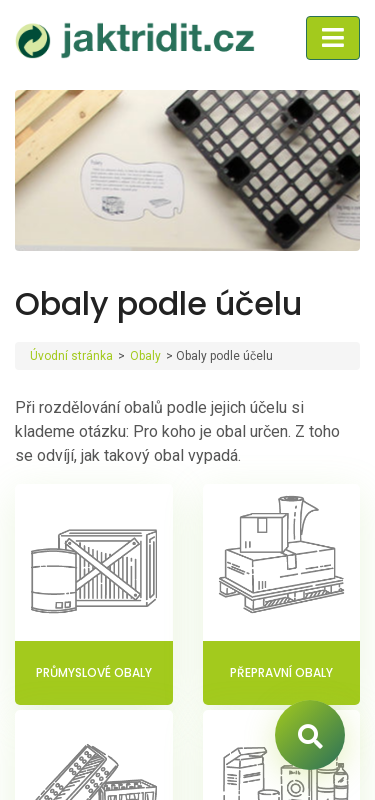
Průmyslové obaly (94, 672)
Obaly (145, 356)
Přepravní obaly (281, 672)
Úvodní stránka (71, 356)
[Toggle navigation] (333, 38)
